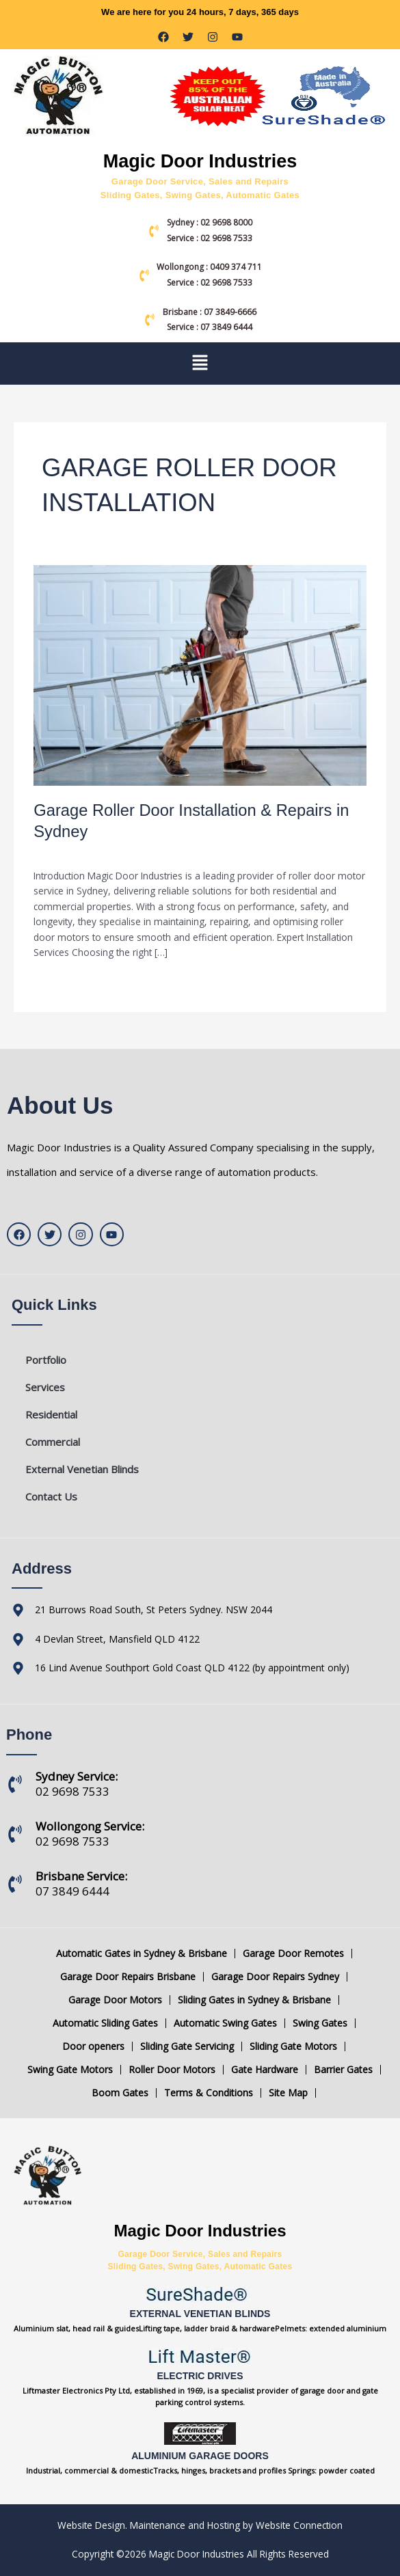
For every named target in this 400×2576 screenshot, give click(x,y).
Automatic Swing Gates (225, 2023)
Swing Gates (320, 2023)
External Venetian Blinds (82, 1469)
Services (45, 1387)
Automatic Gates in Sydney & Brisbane (141, 1953)
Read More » (61, 982)
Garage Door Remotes (293, 1953)
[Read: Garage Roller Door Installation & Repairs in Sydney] (200, 674)
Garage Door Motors (115, 2000)
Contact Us (51, 1496)
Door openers (93, 2046)
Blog (133, 851)
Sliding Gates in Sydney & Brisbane (254, 2000)
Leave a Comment (74, 851)
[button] (200, 363)
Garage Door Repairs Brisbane (128, 1977)
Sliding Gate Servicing (187, 2046)
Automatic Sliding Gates (105, 2023)
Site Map (288, 2093)
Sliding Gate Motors (293, 2046)
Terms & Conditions (208, 2093)
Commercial (52, 1442)
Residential (51, 1414)
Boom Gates (120, 2093)
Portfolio (45, 1360)
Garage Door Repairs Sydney (275, 1977)
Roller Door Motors (172, 2069)
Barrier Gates (343, 2069)
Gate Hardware (264, 2069)
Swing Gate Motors (70, 2069)
